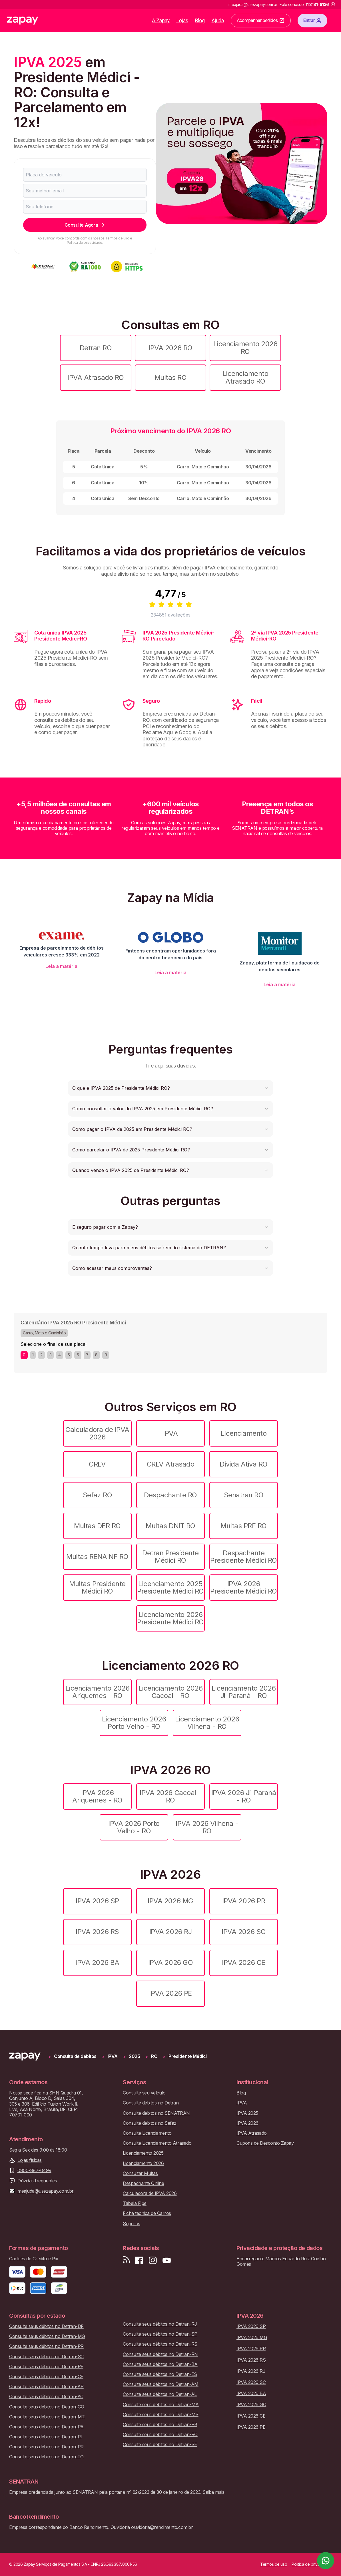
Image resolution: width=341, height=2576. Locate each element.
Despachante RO (170, 1495)
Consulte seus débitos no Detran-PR (46, 2346)
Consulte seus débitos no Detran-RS (160, 2344)
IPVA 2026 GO (170, 1962)
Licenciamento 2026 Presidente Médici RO (170, 1618)
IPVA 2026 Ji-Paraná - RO (243, 1796)
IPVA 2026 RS (97, 1932)
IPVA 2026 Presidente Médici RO (243, 1587)
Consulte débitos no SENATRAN (156, 2113)
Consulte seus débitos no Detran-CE (46, 2376)
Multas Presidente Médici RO (97, 1587)
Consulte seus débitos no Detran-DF (46, 2326)
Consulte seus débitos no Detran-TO (46, 2457)
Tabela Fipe (135, 2203)
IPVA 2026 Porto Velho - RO (134, 1827)
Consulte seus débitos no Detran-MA (161, 2404)
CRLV (97, 1464)
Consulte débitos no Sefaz (149, 2123)
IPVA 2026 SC (243, 1932)
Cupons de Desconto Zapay (265, 2143)
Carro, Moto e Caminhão (44, 1332)
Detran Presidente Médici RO (170, 1556)
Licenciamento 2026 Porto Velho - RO (134, 1723)
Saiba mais (213, 2492)
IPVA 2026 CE (243, 1962)
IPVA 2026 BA (97, 1962)
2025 (134, 2056)
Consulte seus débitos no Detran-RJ (160, 2324)
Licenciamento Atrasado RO (245, 377)
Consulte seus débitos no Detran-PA (46, 2427)
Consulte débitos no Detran (151, 2103)
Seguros (131, 2223)
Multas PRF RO (243, 1526)
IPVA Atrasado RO (95, 377)
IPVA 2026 (247, 2123)
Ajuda (218, 20)
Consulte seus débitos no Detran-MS (160, 2414)
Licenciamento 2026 (143, 2163)
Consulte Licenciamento (147, 2133)
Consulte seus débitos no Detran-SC (46, 2356)
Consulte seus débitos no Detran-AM (160, 2384)
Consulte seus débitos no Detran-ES (160, 2374)
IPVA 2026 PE (170, 1993)
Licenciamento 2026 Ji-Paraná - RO (244, 1692)
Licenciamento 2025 (143, 2153)
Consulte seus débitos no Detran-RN (160, 2354)
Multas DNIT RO (170, 1526)
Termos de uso (117, 238)
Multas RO (171, 377)
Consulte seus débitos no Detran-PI (45, 2437)
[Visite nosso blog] (126, 2260)
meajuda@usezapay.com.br (45, 2191)
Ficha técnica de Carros (147, 2213)
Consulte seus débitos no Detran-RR (46, 2447)
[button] (170, 1088)
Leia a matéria (61, 966)
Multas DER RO (97, 1526)
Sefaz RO (97, 1495)
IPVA (170, 1433)
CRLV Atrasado (170, 1464)
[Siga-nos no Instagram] (152, 2260)
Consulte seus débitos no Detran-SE (160, 2444)
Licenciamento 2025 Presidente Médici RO (170, 1587)
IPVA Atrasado (251, 2133)
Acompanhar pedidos (261, 20)
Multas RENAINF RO (97, 1556)
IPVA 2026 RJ (170, 1932)
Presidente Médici (188, 2056)
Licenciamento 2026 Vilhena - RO (207, 1723)
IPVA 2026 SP (97, 1901)
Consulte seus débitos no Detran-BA (160, 2364)
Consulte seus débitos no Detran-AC (46, 2396)
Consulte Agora (85, 225)
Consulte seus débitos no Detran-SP (160, 2334)
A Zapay (161, 20)
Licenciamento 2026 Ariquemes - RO (97, 1692)
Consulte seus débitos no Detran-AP (46, 2386)
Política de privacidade (84, 242)
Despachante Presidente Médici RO (243, 1556)
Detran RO (96, 348)
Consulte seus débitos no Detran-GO (46, 2407)
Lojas (182, 20)
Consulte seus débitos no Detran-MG (47, 2336)
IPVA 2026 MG (170, 1901)
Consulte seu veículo (144, 2093)
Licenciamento (244, 1433)
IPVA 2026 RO (170, 348)
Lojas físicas (29, 2160)
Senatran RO (244, 1495)
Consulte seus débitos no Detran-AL (160, 2394)
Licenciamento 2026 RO (245, 347)
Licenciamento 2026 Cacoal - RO (170, 1692)
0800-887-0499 (34, 2170)
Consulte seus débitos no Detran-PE (46, 2366)
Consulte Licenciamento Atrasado (157, 2143)
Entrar (312, 20)
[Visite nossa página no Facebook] (139, 2260)
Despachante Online (143, 2183)
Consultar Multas (140, 2173)
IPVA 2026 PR (243, 1901)
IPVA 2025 (247, 2113)
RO (154, 2056)
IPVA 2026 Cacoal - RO (170, 1796)
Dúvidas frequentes (37, 2181)
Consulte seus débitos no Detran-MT (47, 2417)
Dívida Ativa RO (244, 1464)
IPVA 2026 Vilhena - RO (207, 1827)
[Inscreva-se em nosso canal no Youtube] (166, 2260)
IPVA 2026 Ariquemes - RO (97, 1796)
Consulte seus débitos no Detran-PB (160, 2424)
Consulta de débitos (75, 2056)
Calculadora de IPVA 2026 (97, 1433)
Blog (200, 20)
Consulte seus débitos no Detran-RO (160, 2434)
